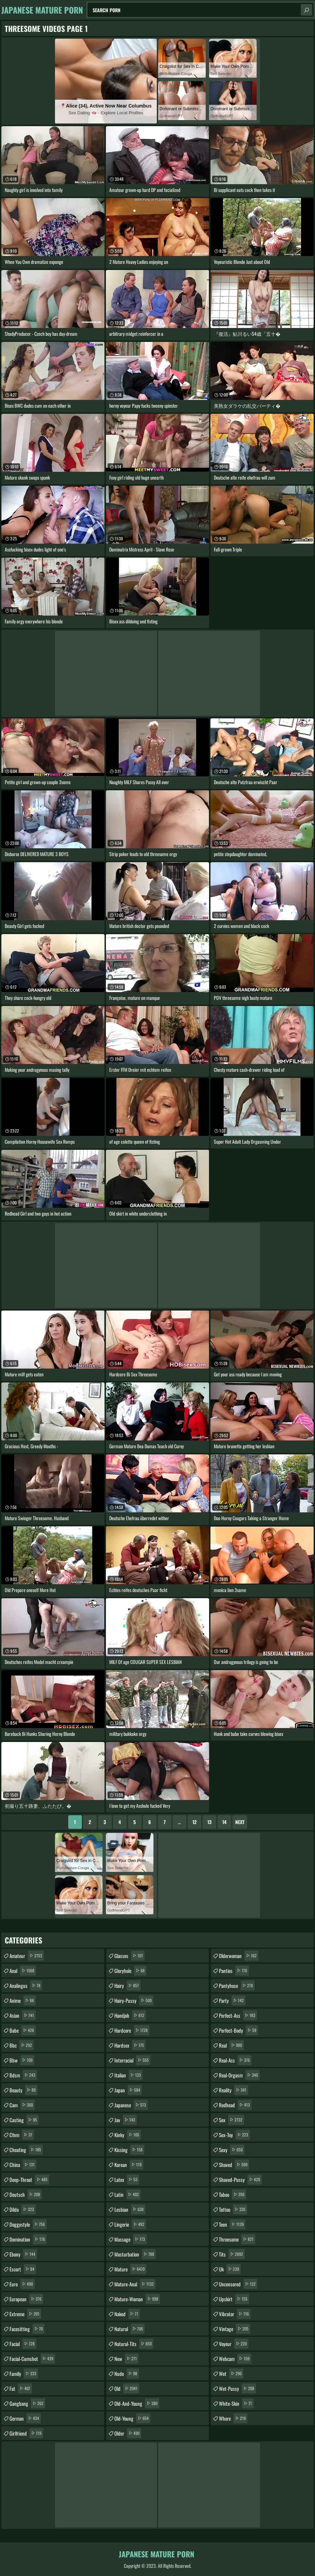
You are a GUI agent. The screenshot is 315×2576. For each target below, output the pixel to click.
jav (125, 2120)
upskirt (234, 2299)
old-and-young (136, 2403)
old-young (132, 2418)
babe (23, 2030)
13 (209, 1821)
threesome (237, 2239)
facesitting (27, 2329)
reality (233, 2090)
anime (23, 2000)
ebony (23, 2254)
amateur (27, 1956)
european (26, 2299)
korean (128, 2164)
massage (130, 2239)
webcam (235, 2359)
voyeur (233, 2344)
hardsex (130, 2045)
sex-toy (234, 2135)
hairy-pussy (133, 2000)
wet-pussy (237, 2388)
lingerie (130, 2224)
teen (232, 2224)
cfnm (22, 2135)
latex (126, 2179)
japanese (131, 2105)
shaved (234, 2164)
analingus (26, 1985)
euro (22, 2284)
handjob (130, 2015)
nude (126, 2373)
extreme (25, 2314)
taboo (232, 2194)
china (23, 2164)
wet (231, 2373)
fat (21, 2388)
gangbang (27, 2403)
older (127, 2433)
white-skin (236, 2403)
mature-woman (137, 2299)
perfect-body (238, 2030)
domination (28, 2239)
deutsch (26, 2194)
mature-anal (134, 2284)
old (126, 2388)
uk (230, 2269)
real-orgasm (239, 2075)
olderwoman (238, 1956)
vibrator (235, 2314)
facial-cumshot (32, 2359)
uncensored (238, 2284)
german (25, 2418)
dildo (23, 2209)
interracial (132, 2060)
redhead (235, 2105)
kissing (129, 2150)
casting (24, 2120)
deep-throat (29, 2179)
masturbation (135, 2254)
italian (128, 2075)
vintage (234, 2329)
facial (23, 2344)
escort (23, 2269)
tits (232, 2254)
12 (194, 1821)
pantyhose (237, 1985)
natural (129, 2329)
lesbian (129, 2209)
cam (22, 2105)
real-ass (235, 2060)
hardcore (131, 2030)
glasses (129, 1956)
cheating (26, 2150)
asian (23, 2015)
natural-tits (133, 2344)
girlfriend (26, 2433)
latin (127, 2194)
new (126, 2359)
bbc (22, 2045)
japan (128, 2090)
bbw (22, 2060)
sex (231, 2120)
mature (130, 2269)
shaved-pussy (240, 2179)
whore (233, 2418)
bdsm (23, 2075)
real (231, 2045)
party (232, 2000)
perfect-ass (238, 2015)
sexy (231, 2150)
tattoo (233, 2209)
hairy (127, 1985)
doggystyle (28, 2224)
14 (224, 1821)
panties (234, 1970)
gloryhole (130, 1970)
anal (23, 1970)
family (24, 2373)
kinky (127, 2135)
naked (127, 2314)
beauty (23, 2090)
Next (239, 1821)
